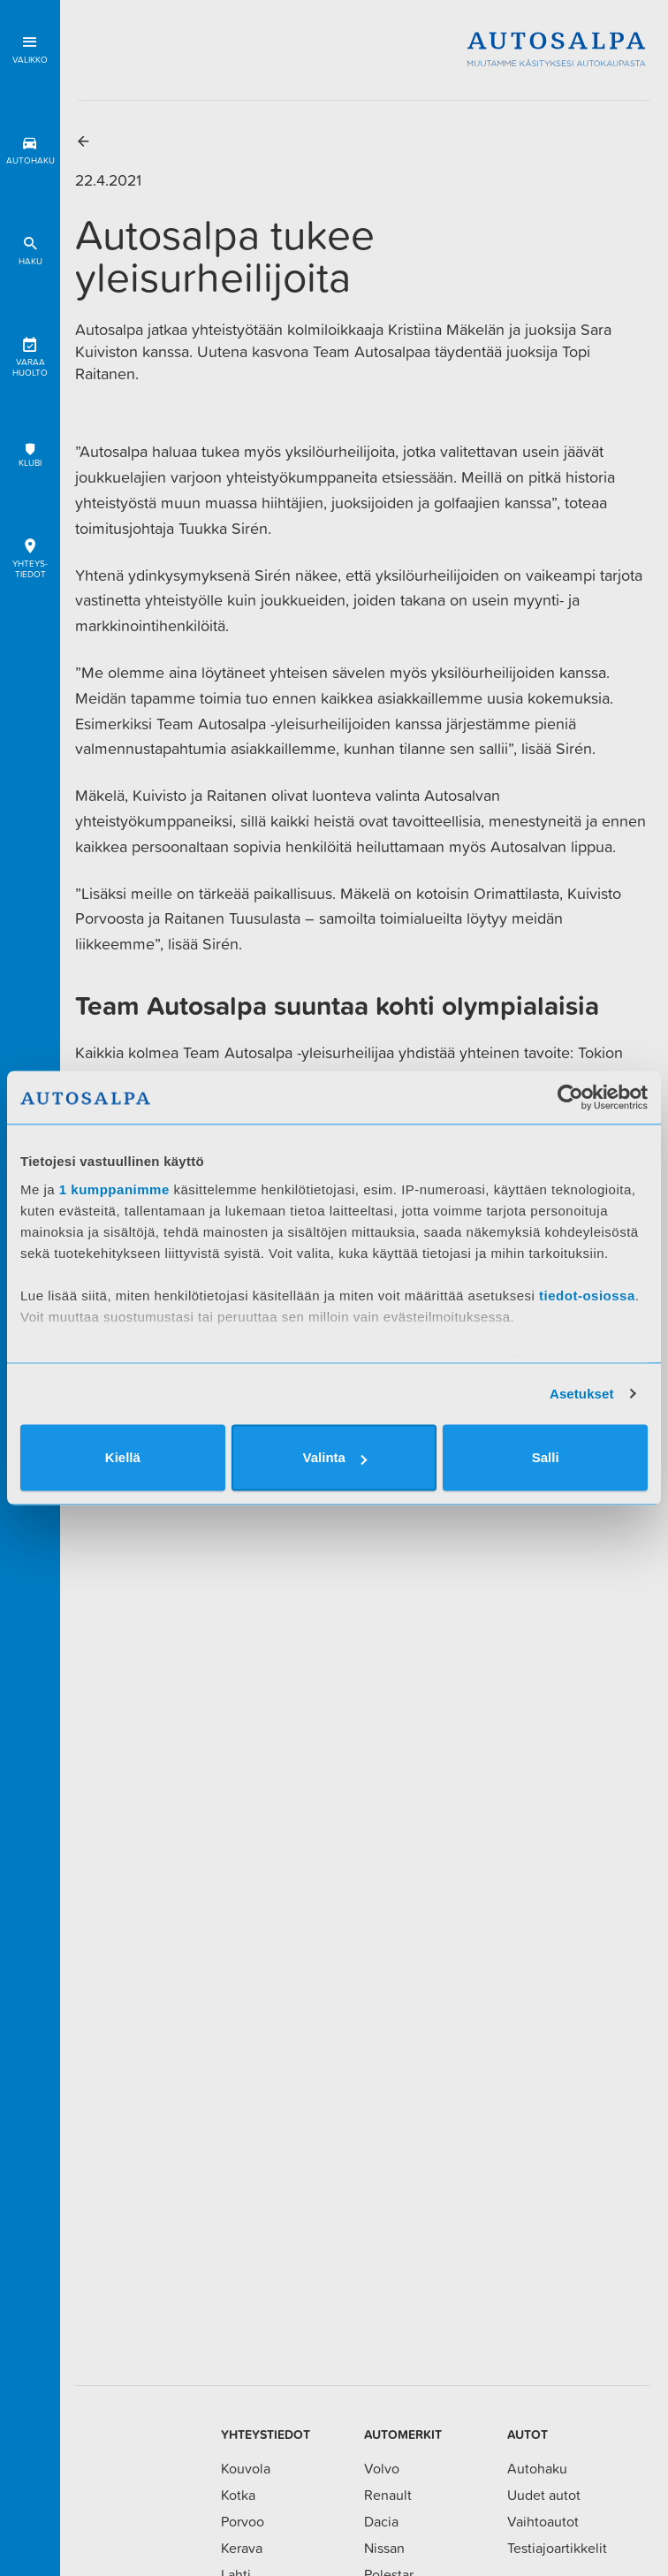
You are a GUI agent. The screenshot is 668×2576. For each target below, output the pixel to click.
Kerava (241, 2547)
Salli (545, 1457)
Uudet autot (544, 2494)
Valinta (335, 1457)
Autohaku (30, 147)
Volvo (381, 2468)
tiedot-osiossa (587, 1295)
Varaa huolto (30, 354)
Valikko (30, 46)
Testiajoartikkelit (557, 2547)
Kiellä (122, 1457)
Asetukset (582, 1393)
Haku (30, 248)
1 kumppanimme (114, 1189)
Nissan (384, 2547)
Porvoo (242, 2521)
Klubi (30, 454)
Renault (388, 2494)
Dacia (381, 2521)
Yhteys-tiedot (30, 555)
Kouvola (245, 2468)
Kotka (238, 2494)
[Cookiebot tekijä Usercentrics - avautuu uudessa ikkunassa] (570, 1097)
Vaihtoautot (543, 2521)
